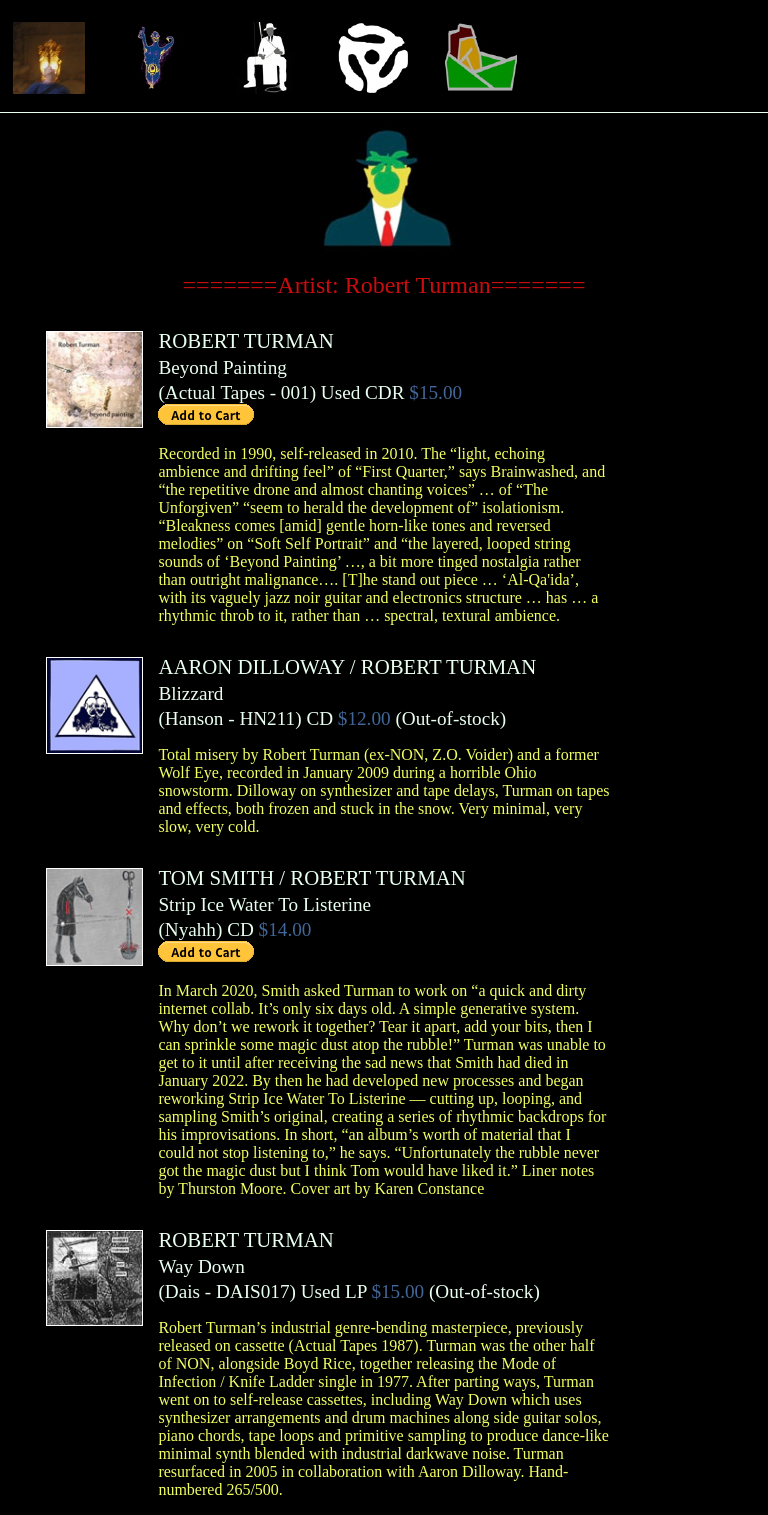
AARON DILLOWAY (251, 666)
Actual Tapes (215, 392)
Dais (182, 1291)
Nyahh (190, 929)
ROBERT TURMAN (245, 340)
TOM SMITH (216, 877)
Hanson (194, 718)
